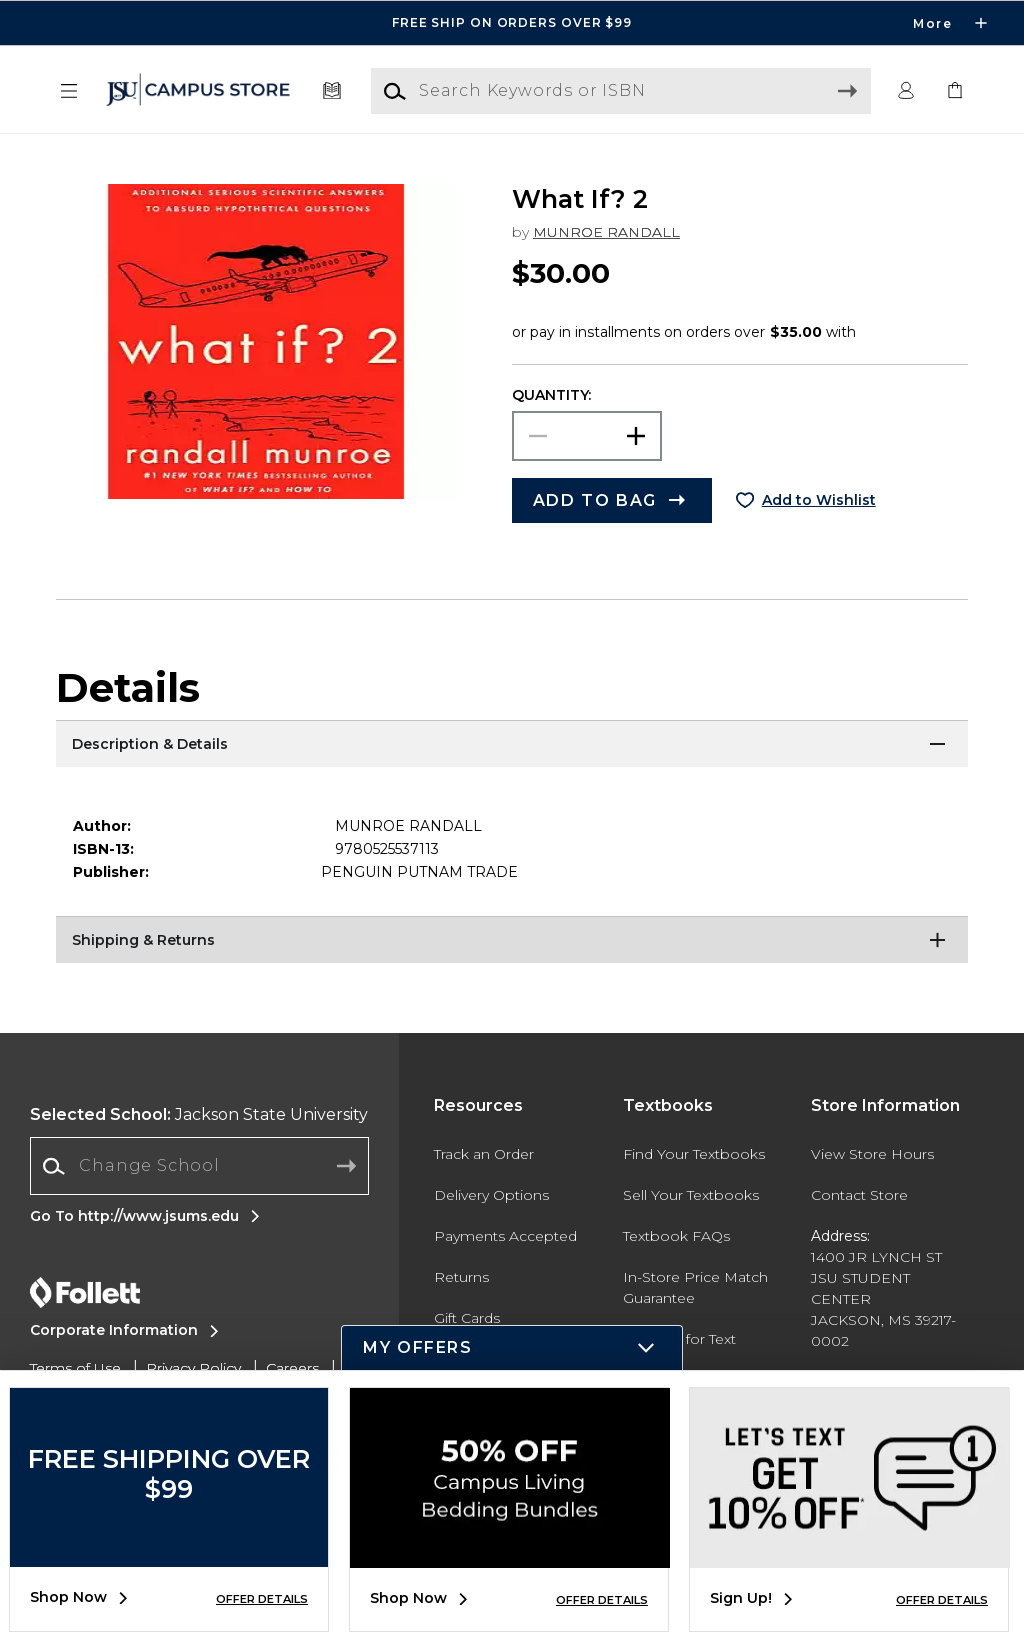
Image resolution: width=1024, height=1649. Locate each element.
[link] (955, 91)
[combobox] (199, 1166)
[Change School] (199, 1166)
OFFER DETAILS (262, 1599)
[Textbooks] (332, 91)
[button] (69, 91)
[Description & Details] (512, 745)
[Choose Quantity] (587, 436)
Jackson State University (199, 1114)
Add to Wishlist (819, 500)
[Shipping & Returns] (512, 941)
